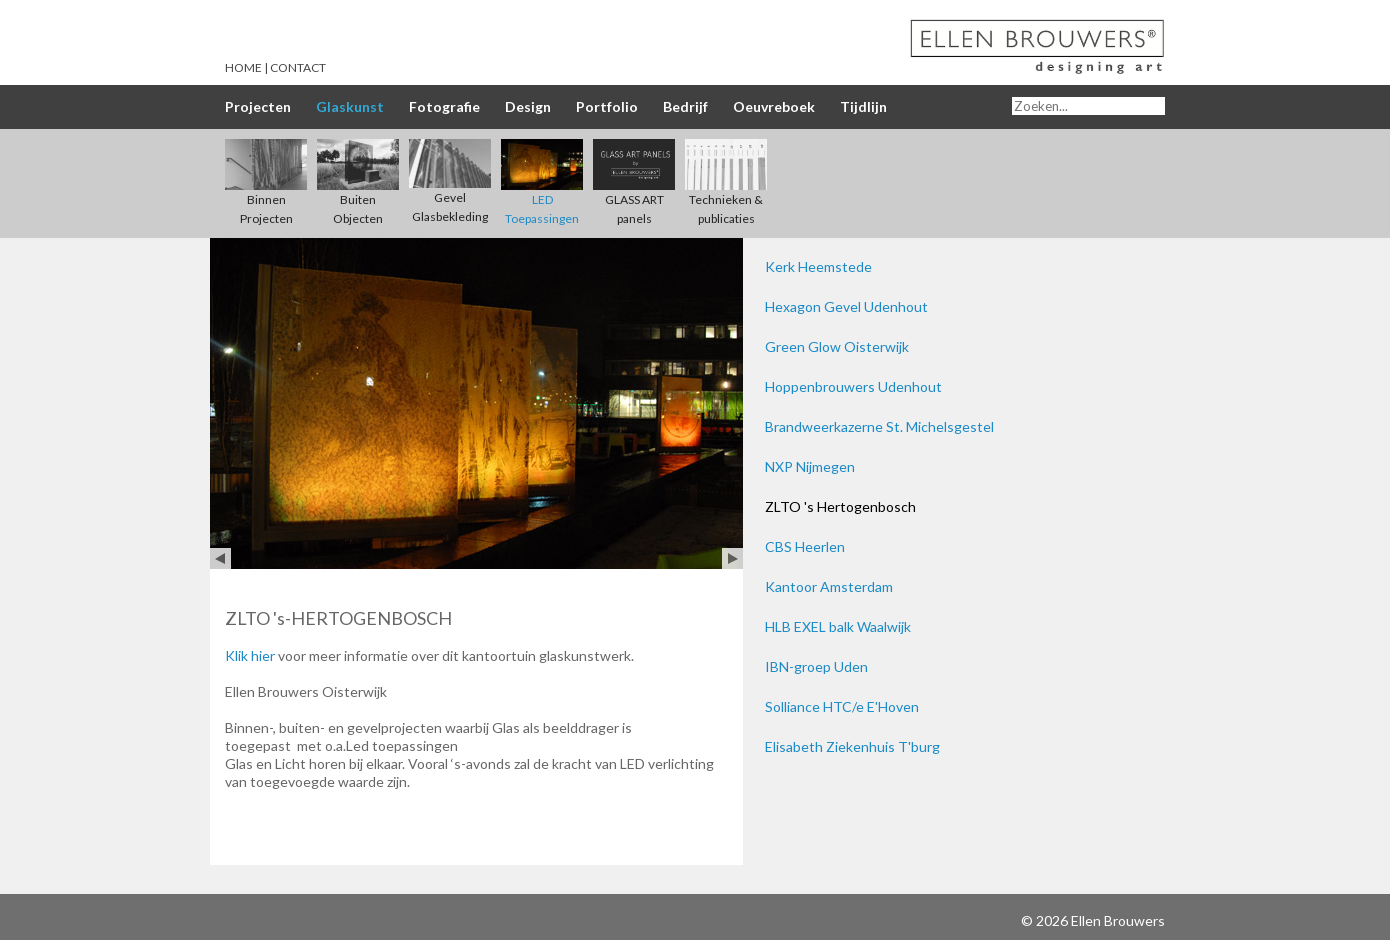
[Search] (1088, 106)
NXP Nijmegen (810, 466)
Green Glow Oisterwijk (837, 346)
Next (732, 558)
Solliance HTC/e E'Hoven (842, 706)
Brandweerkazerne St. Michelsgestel (879, 426)
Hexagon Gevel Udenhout (846, 306)
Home (243, 67)
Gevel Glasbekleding (450, 190)
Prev (220, 558)
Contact (298, 67)
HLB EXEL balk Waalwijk (838, 626)
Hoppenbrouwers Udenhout (853, 386)
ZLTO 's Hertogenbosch (840, 506)
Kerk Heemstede (818, 266)
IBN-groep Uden (816, 666)
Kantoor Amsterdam (829, 586)
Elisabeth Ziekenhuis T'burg (852, 746)
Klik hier (250, 655)
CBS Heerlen (805, 546)
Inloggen (990, 920)
